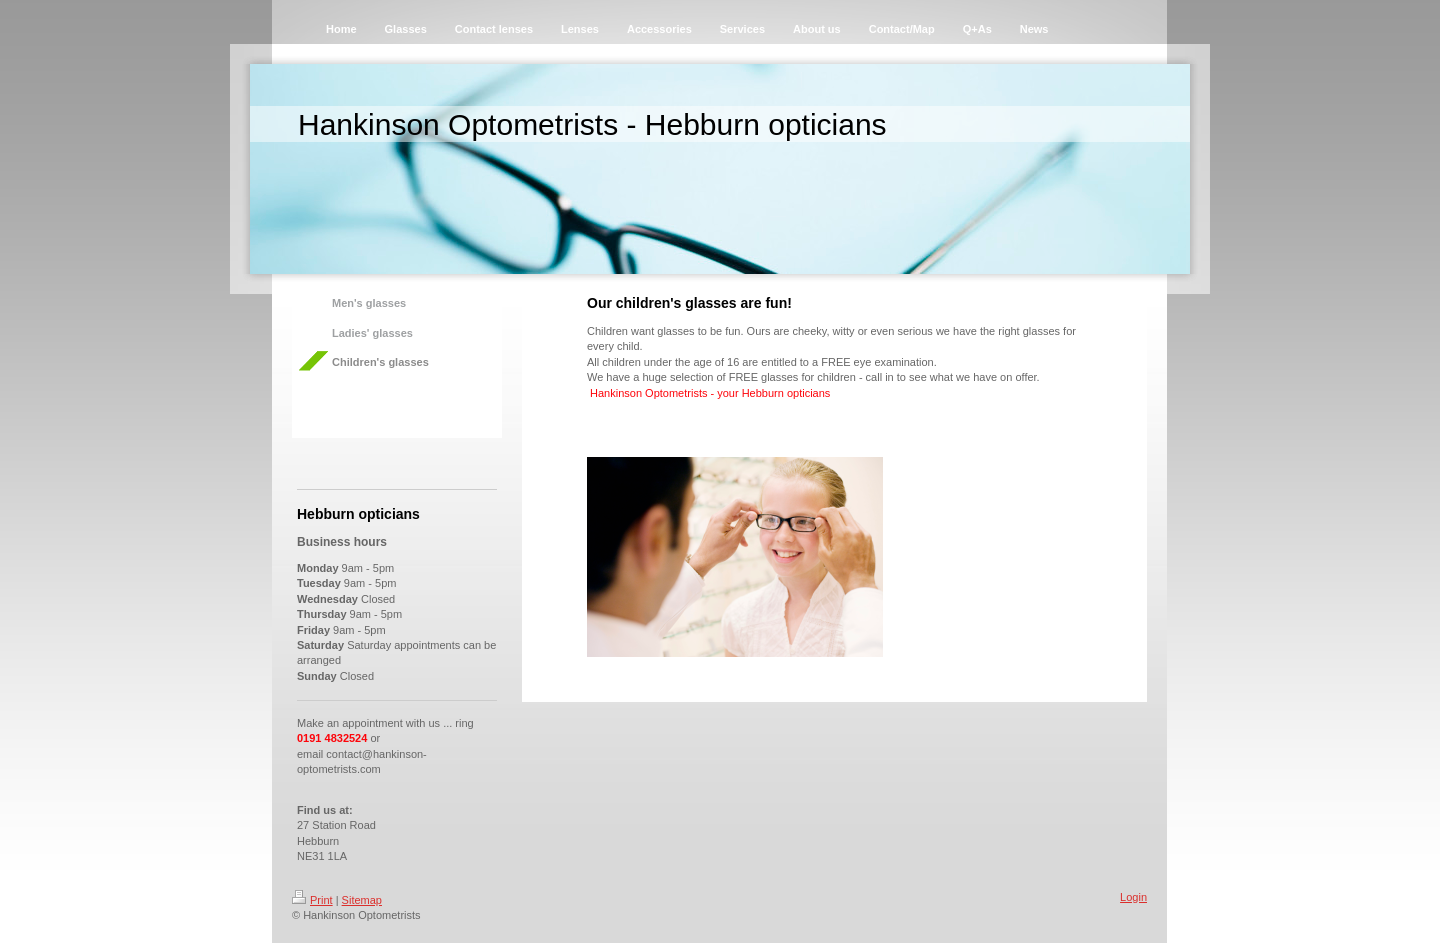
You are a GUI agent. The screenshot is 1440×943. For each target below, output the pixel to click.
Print (312, 900)
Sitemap (362, 900)
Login (1133, 897)
